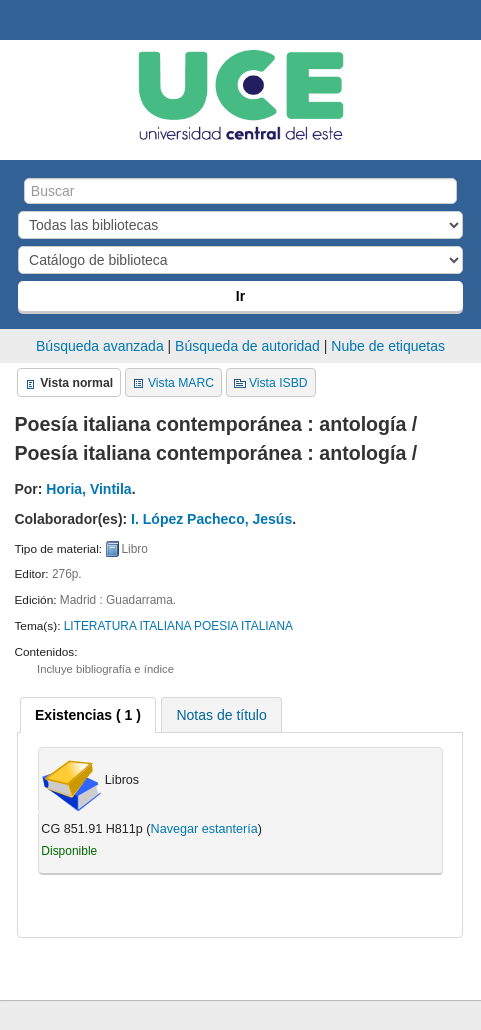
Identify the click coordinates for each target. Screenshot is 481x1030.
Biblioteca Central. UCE (21, 21)
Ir (240, 296)
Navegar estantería (204, 829)
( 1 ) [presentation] (88, 715)
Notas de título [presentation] (221, 715)
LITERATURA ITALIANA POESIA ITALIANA (178, 626)
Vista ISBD (278, 383)
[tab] (88, 715)
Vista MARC (181, 383)
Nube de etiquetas (388, 346)
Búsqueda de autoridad (247, 346)
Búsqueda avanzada (100, 346)
